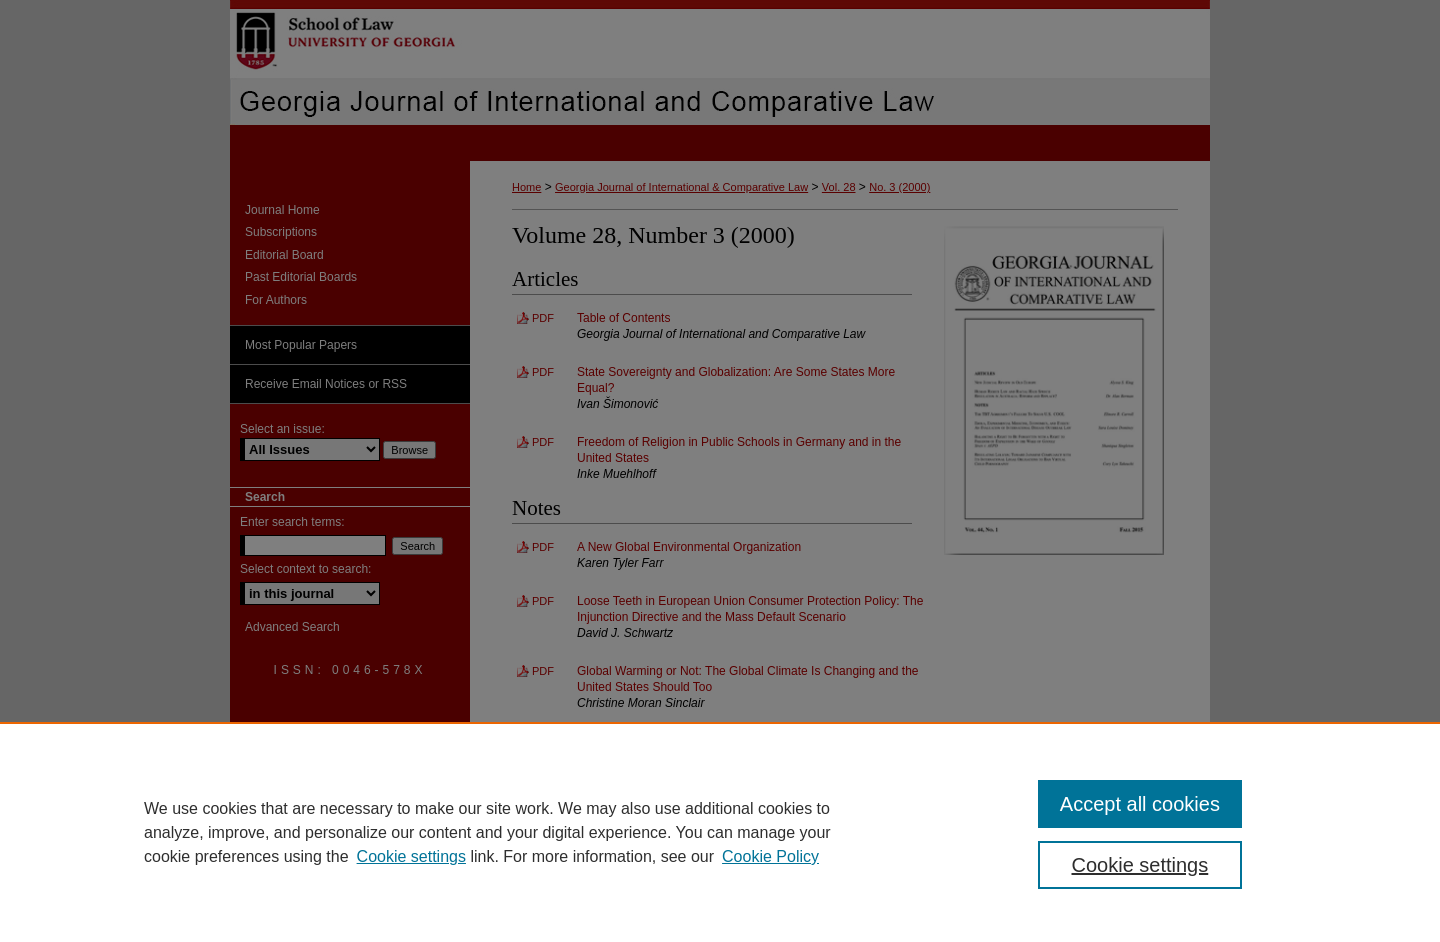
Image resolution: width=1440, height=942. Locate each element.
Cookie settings (411, 856)
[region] (720, 832)
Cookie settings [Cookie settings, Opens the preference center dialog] (1140, 865)
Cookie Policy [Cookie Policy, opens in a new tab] (770, 856)
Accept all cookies (1140, 804)
